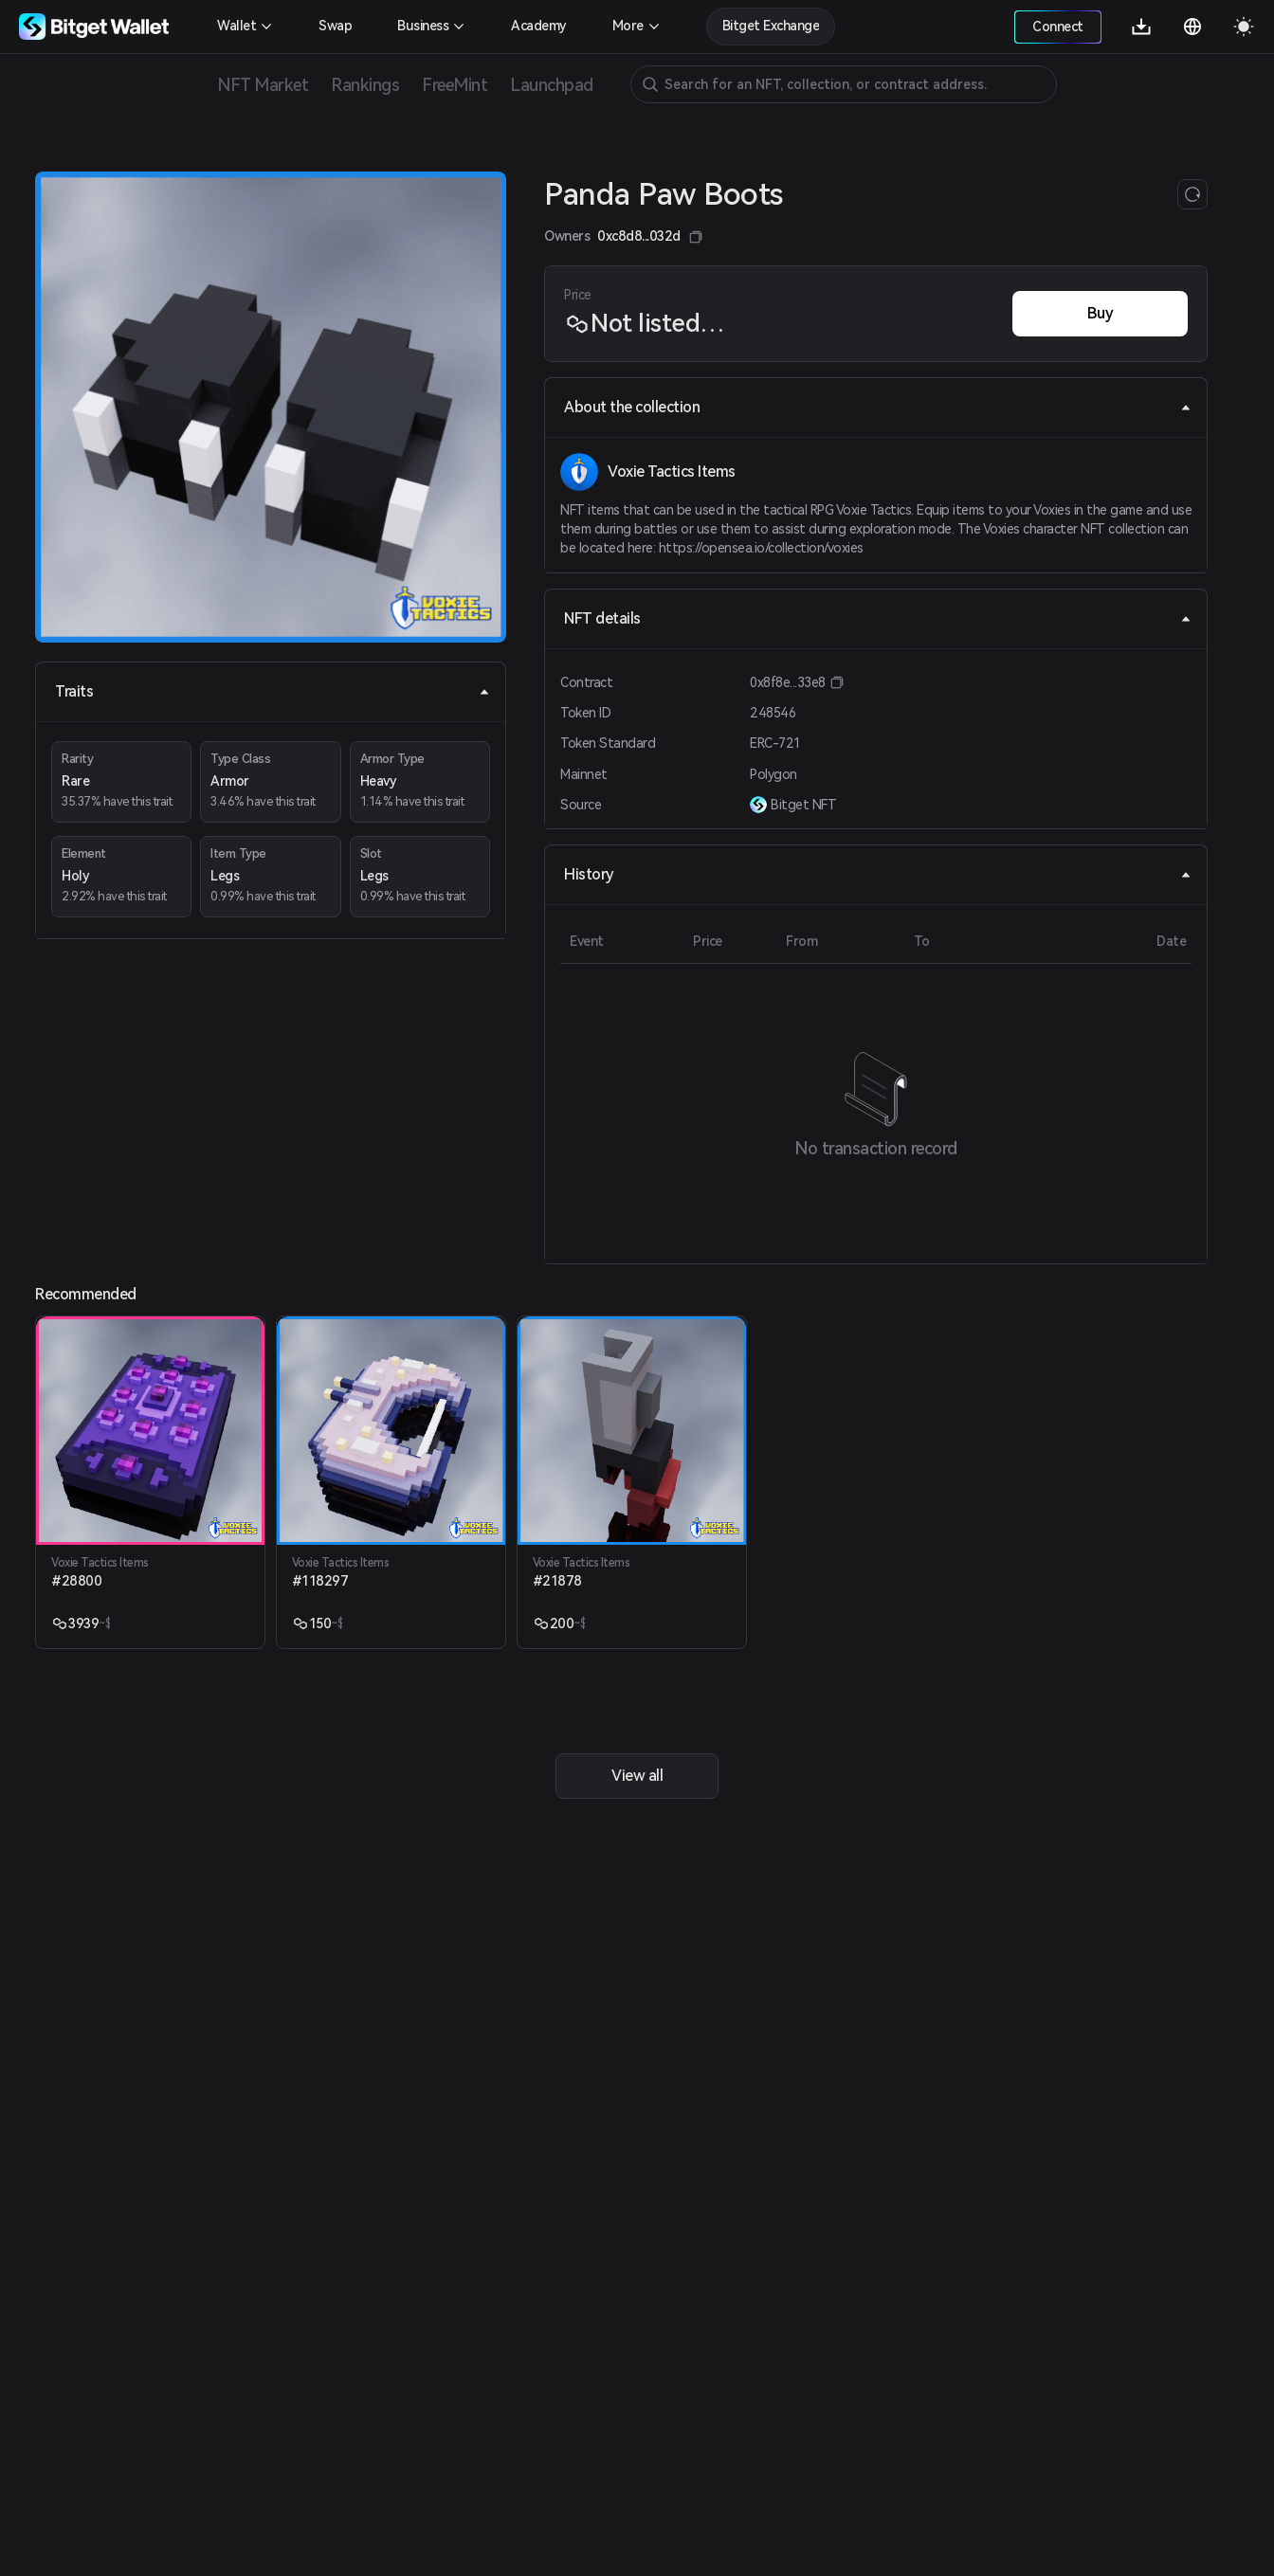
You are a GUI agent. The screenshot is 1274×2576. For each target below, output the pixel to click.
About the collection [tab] (878, 407)
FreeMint (454, 85)
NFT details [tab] (878, 618)
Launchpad (551, 85)
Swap (335, 25)
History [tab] (878, 874)
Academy (539, 25)
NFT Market (262, 85)
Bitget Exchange (771, 25)
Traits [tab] (272, 691)
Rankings (365, 85)
